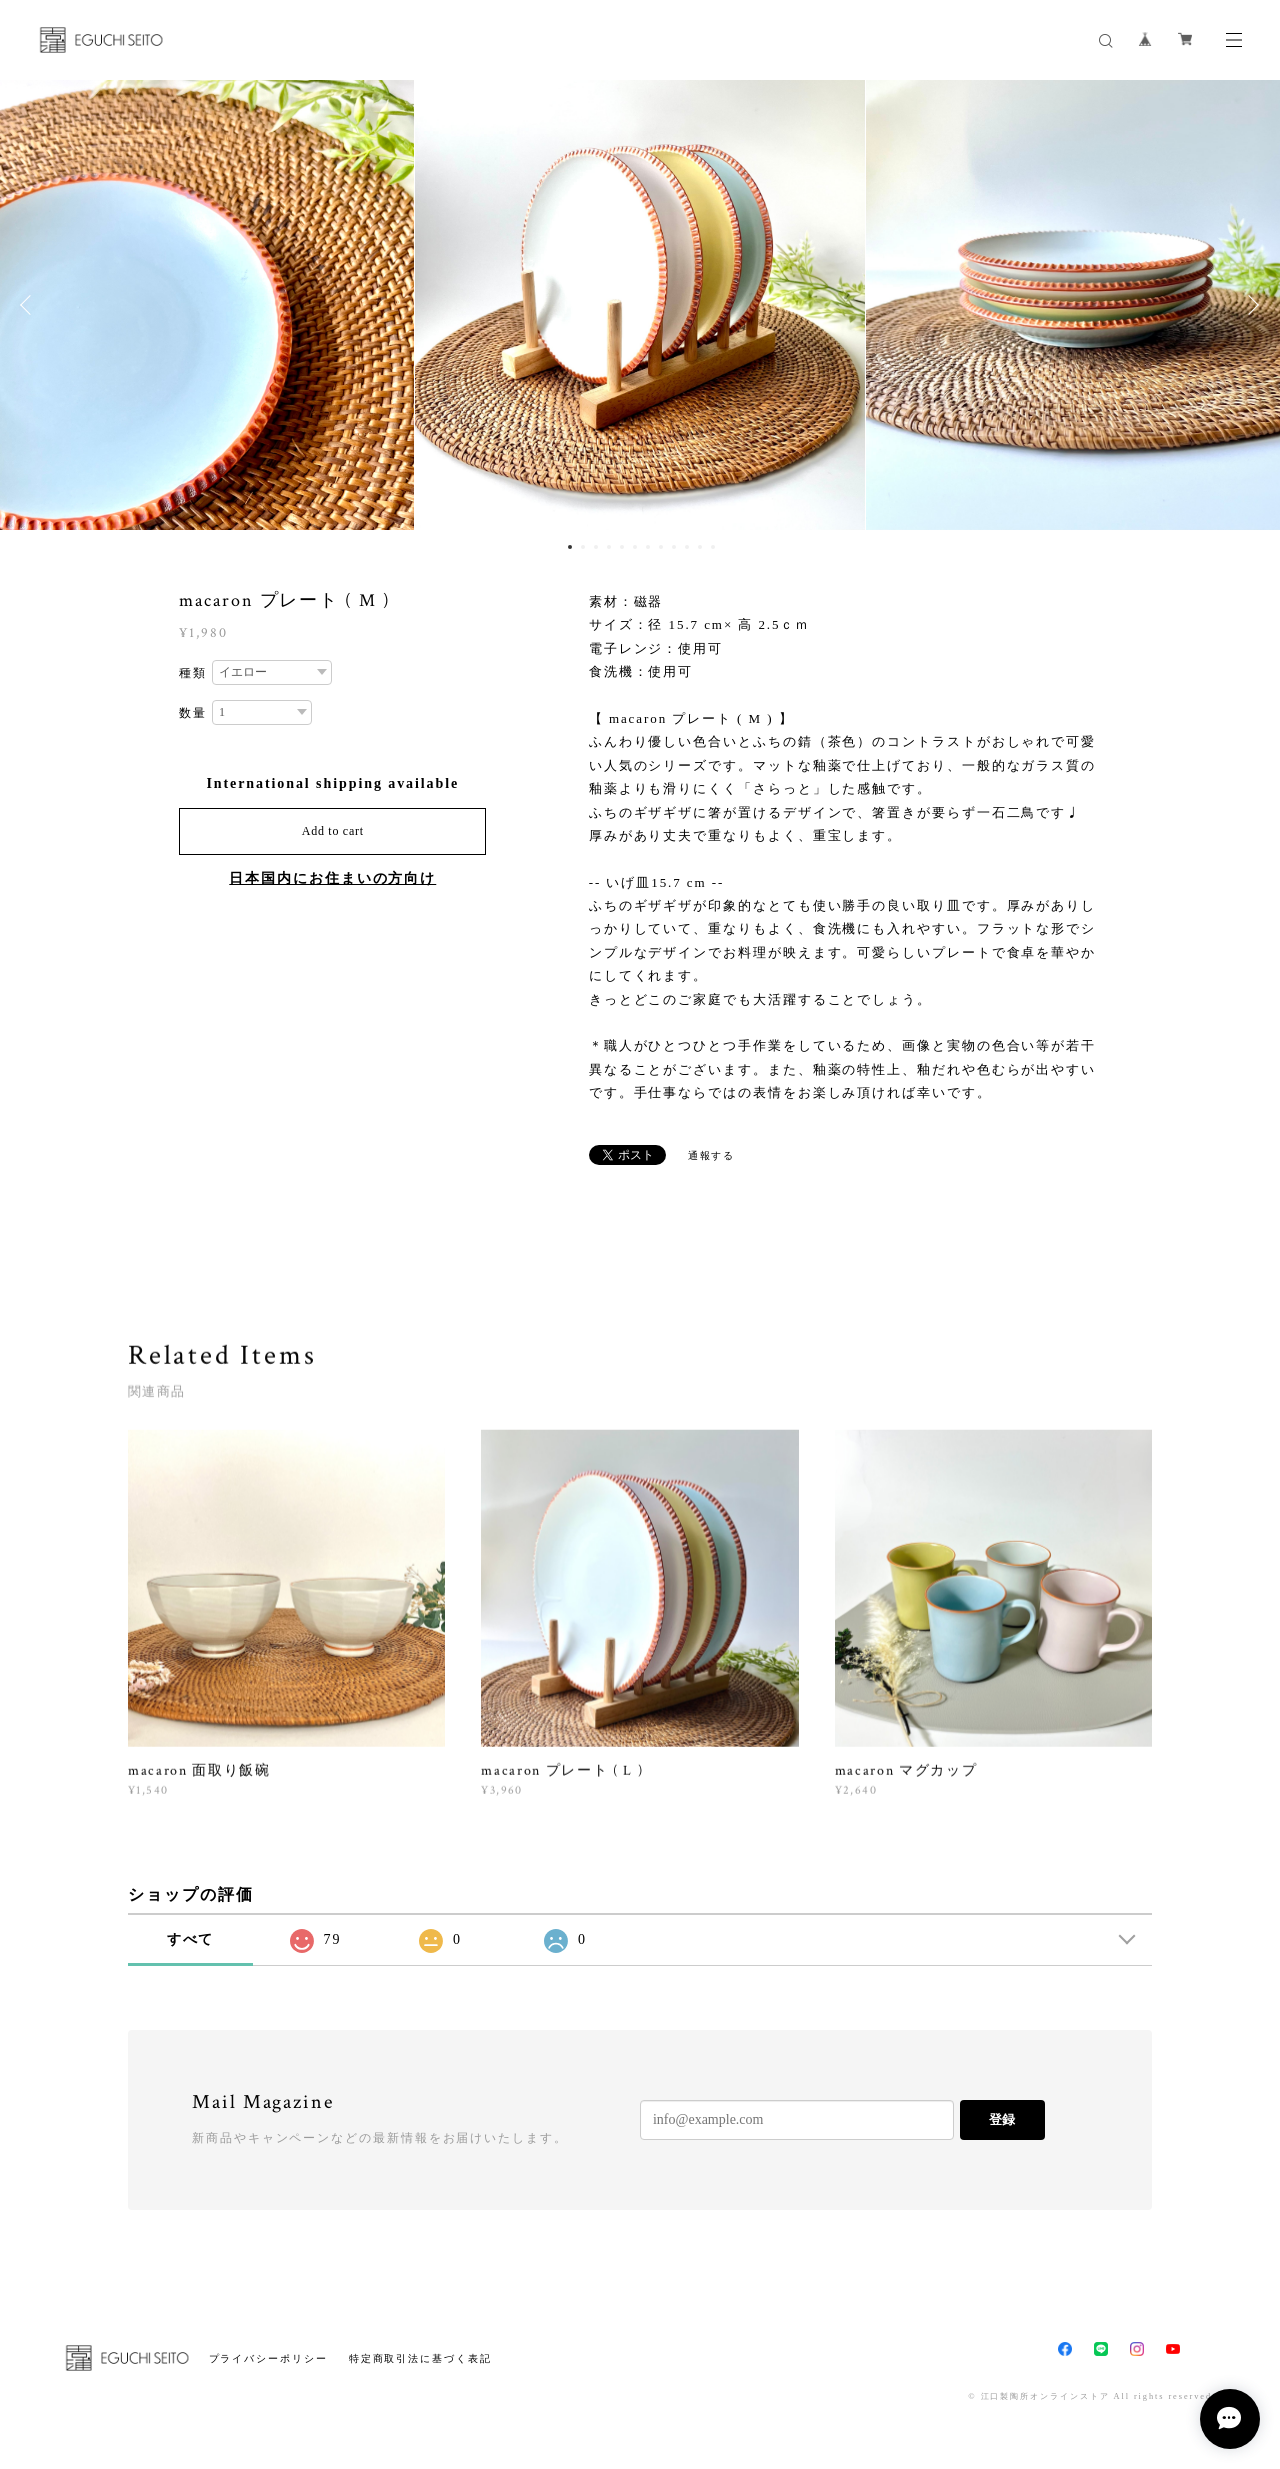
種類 (193, 673)
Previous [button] (30, 305)
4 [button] (609, 547)
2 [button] (583, 547)
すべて (191, 1939)
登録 (1002, 2119)
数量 (193, 713)
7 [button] (648, 547)
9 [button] (674, 547)
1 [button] (570, 547)
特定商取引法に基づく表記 (420, 2358)
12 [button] (713, 547)
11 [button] (700, 547)
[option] (640, 305)
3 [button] (596, 547)
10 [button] (687, 547)
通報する (712, 1155)
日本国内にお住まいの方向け (332, 878)
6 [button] (635, 547)
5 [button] (622, 547)
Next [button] (1250, 305)
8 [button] (661, 547)
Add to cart (333, 831)
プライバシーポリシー (268, 2358)
